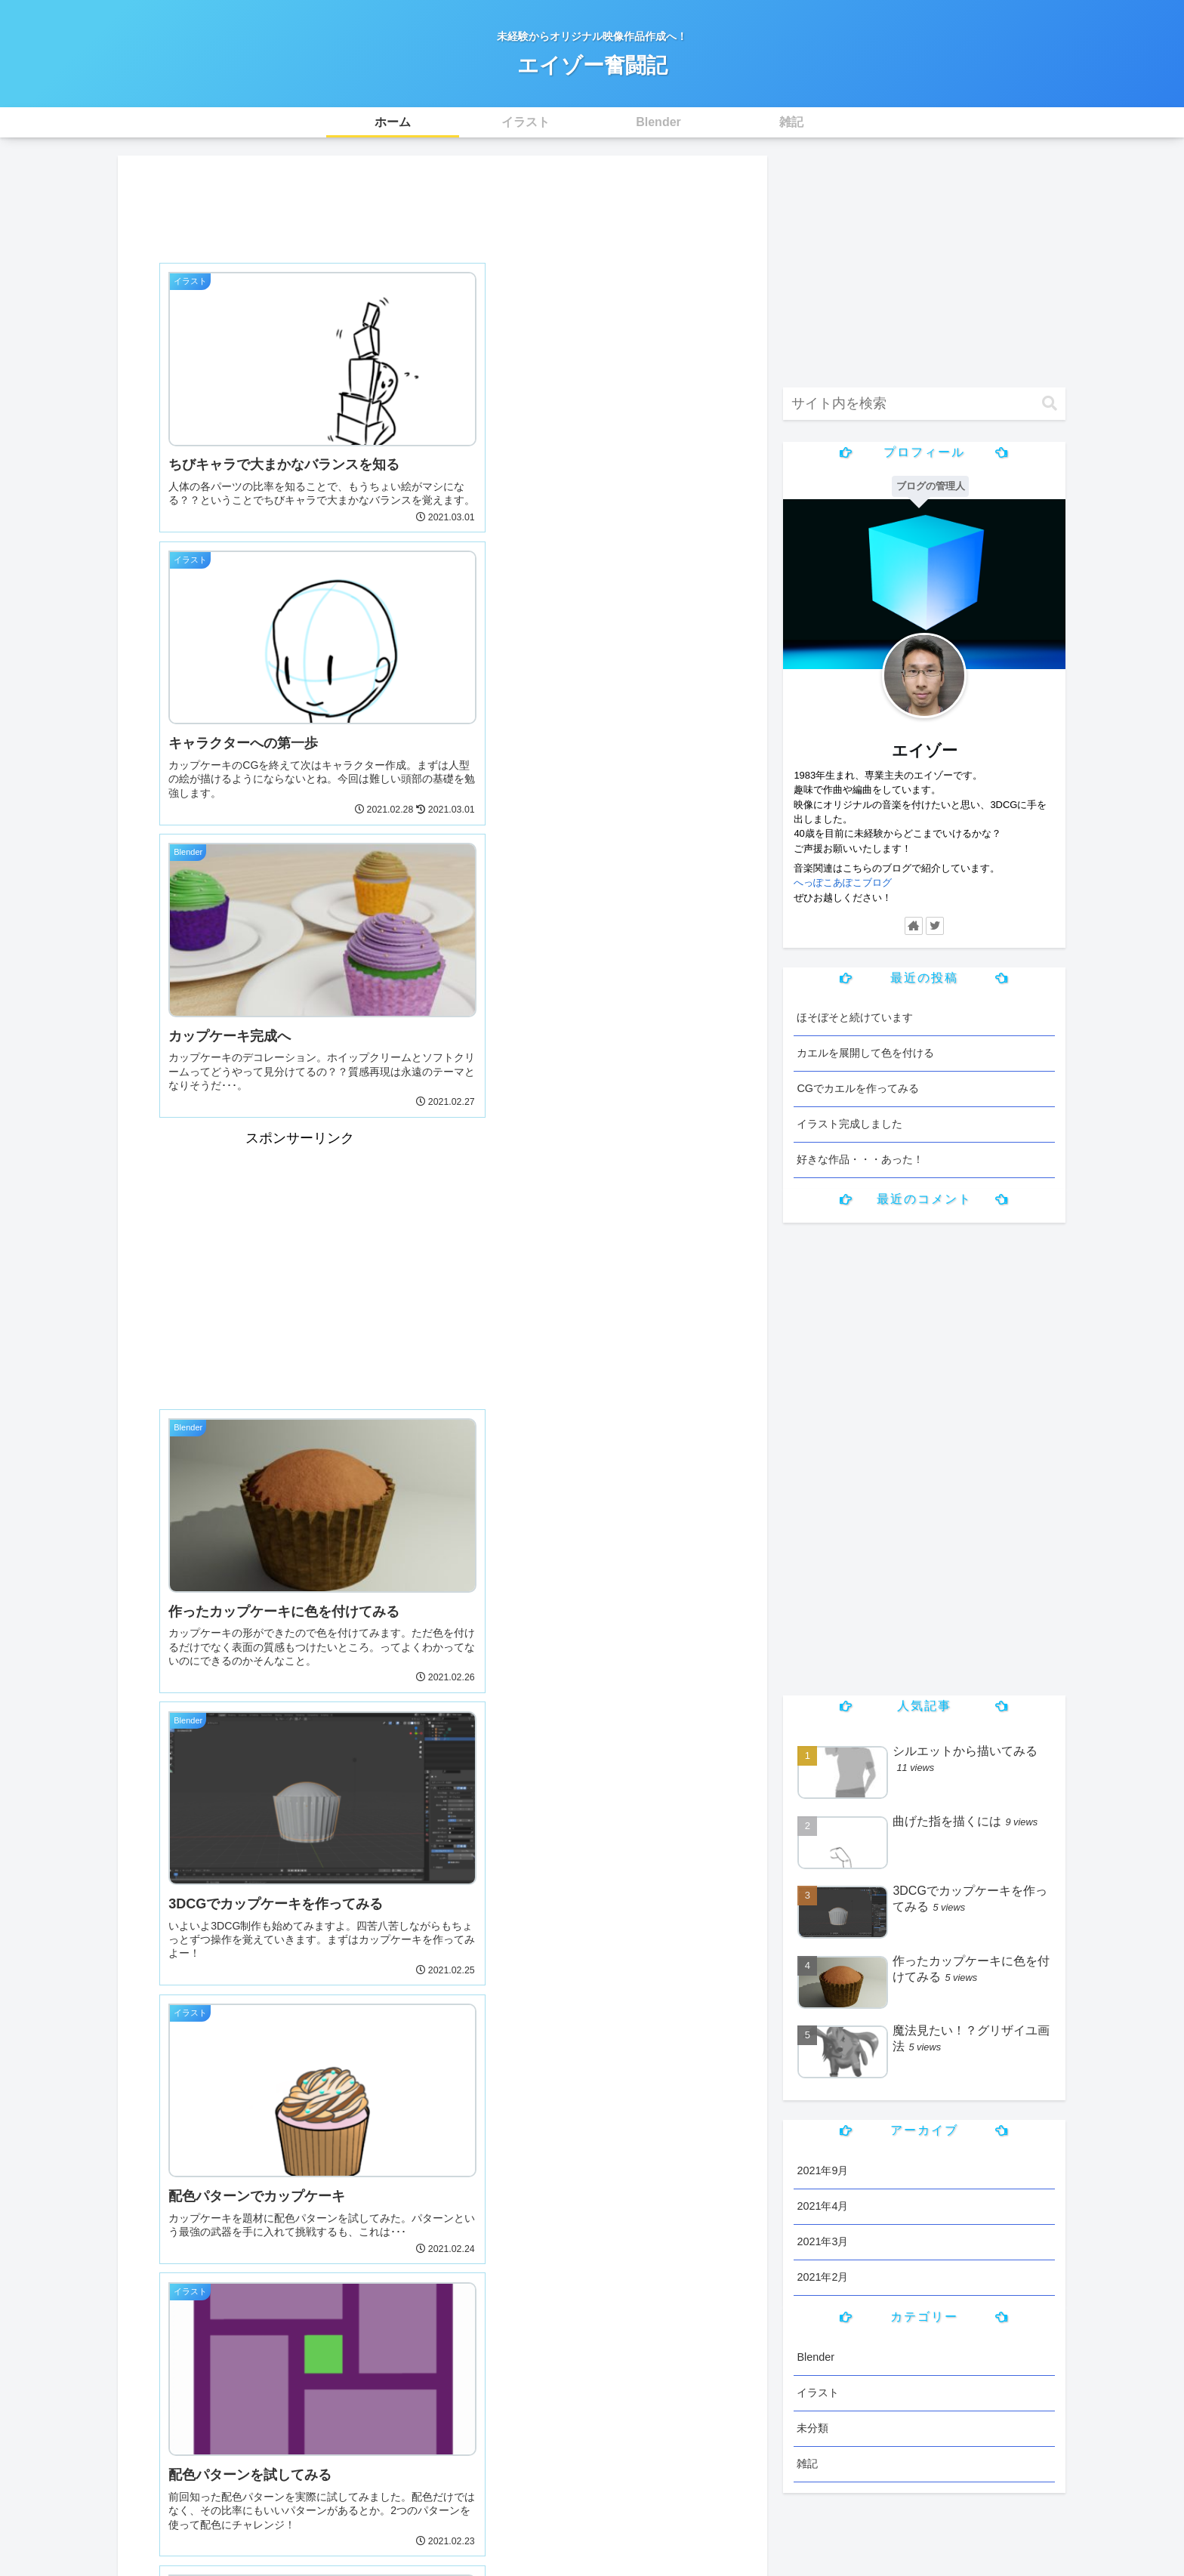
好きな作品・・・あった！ (860, 1159)
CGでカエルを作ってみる (858, 1088)
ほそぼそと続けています (855, 1017)
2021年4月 (822, 2206)
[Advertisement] (442, 204)
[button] (1049, 403)
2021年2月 (822, 2277)
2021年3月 (822, 2241)
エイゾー (924, 750)
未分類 (812, 2428)
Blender (815, 2357)
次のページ (443, 2182)
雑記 (807, 2463)
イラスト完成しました (849, 1124)
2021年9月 (822, 2170)
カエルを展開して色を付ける (865, 1053)
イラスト (818, 2392)
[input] (924, 403)
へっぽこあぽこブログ (843, 882)
